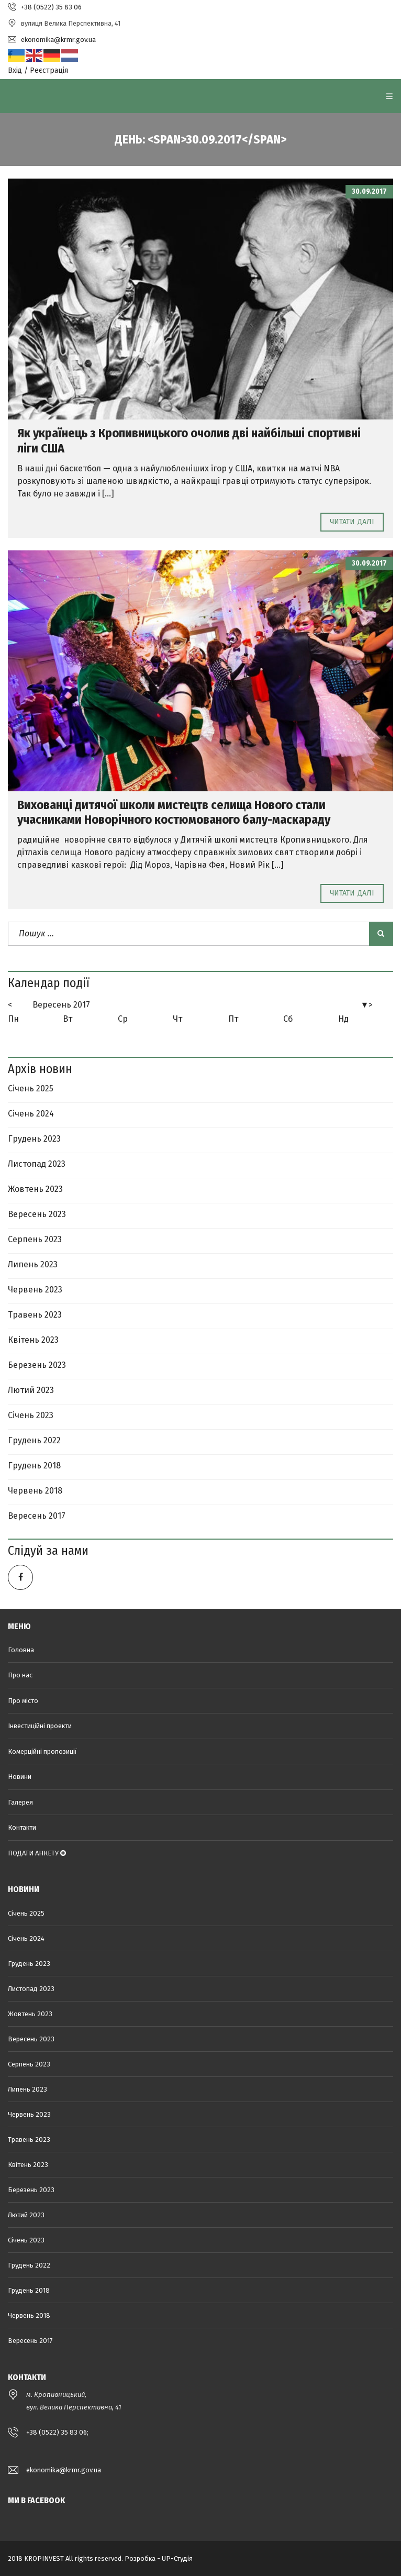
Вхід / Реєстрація (38, 70)
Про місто (23, 1701)
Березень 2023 (37, 1365)
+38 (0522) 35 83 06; (57, 2432)
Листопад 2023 (36, 1164)
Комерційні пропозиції (42, 1751)
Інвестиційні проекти (40, 1726)
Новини (19, 1777)
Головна (21, 1650)
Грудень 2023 (34, 1139)
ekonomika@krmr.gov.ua (63, 2470)
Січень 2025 (30, 1088)
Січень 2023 (30, 1415)
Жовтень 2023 (35, 1189)
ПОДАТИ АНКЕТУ (37, 1853)
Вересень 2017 (61, 1005)
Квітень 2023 (33, 1340)
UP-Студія (177, 2558)
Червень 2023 (35, 1290)
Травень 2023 (35, 1315)
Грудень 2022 (34, 1440)
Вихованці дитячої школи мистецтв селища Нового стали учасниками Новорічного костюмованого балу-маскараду (173, 812)
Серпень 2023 (35, 1239)
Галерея (20, 1802)
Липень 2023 (33, 1264)
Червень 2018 (35, 1491)
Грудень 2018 (34, 1466)
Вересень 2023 (37, 1214)
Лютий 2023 (31, 1390)
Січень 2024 (31, 1114)
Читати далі (352, 522)
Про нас (20, 1675)
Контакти (22, 1827)
